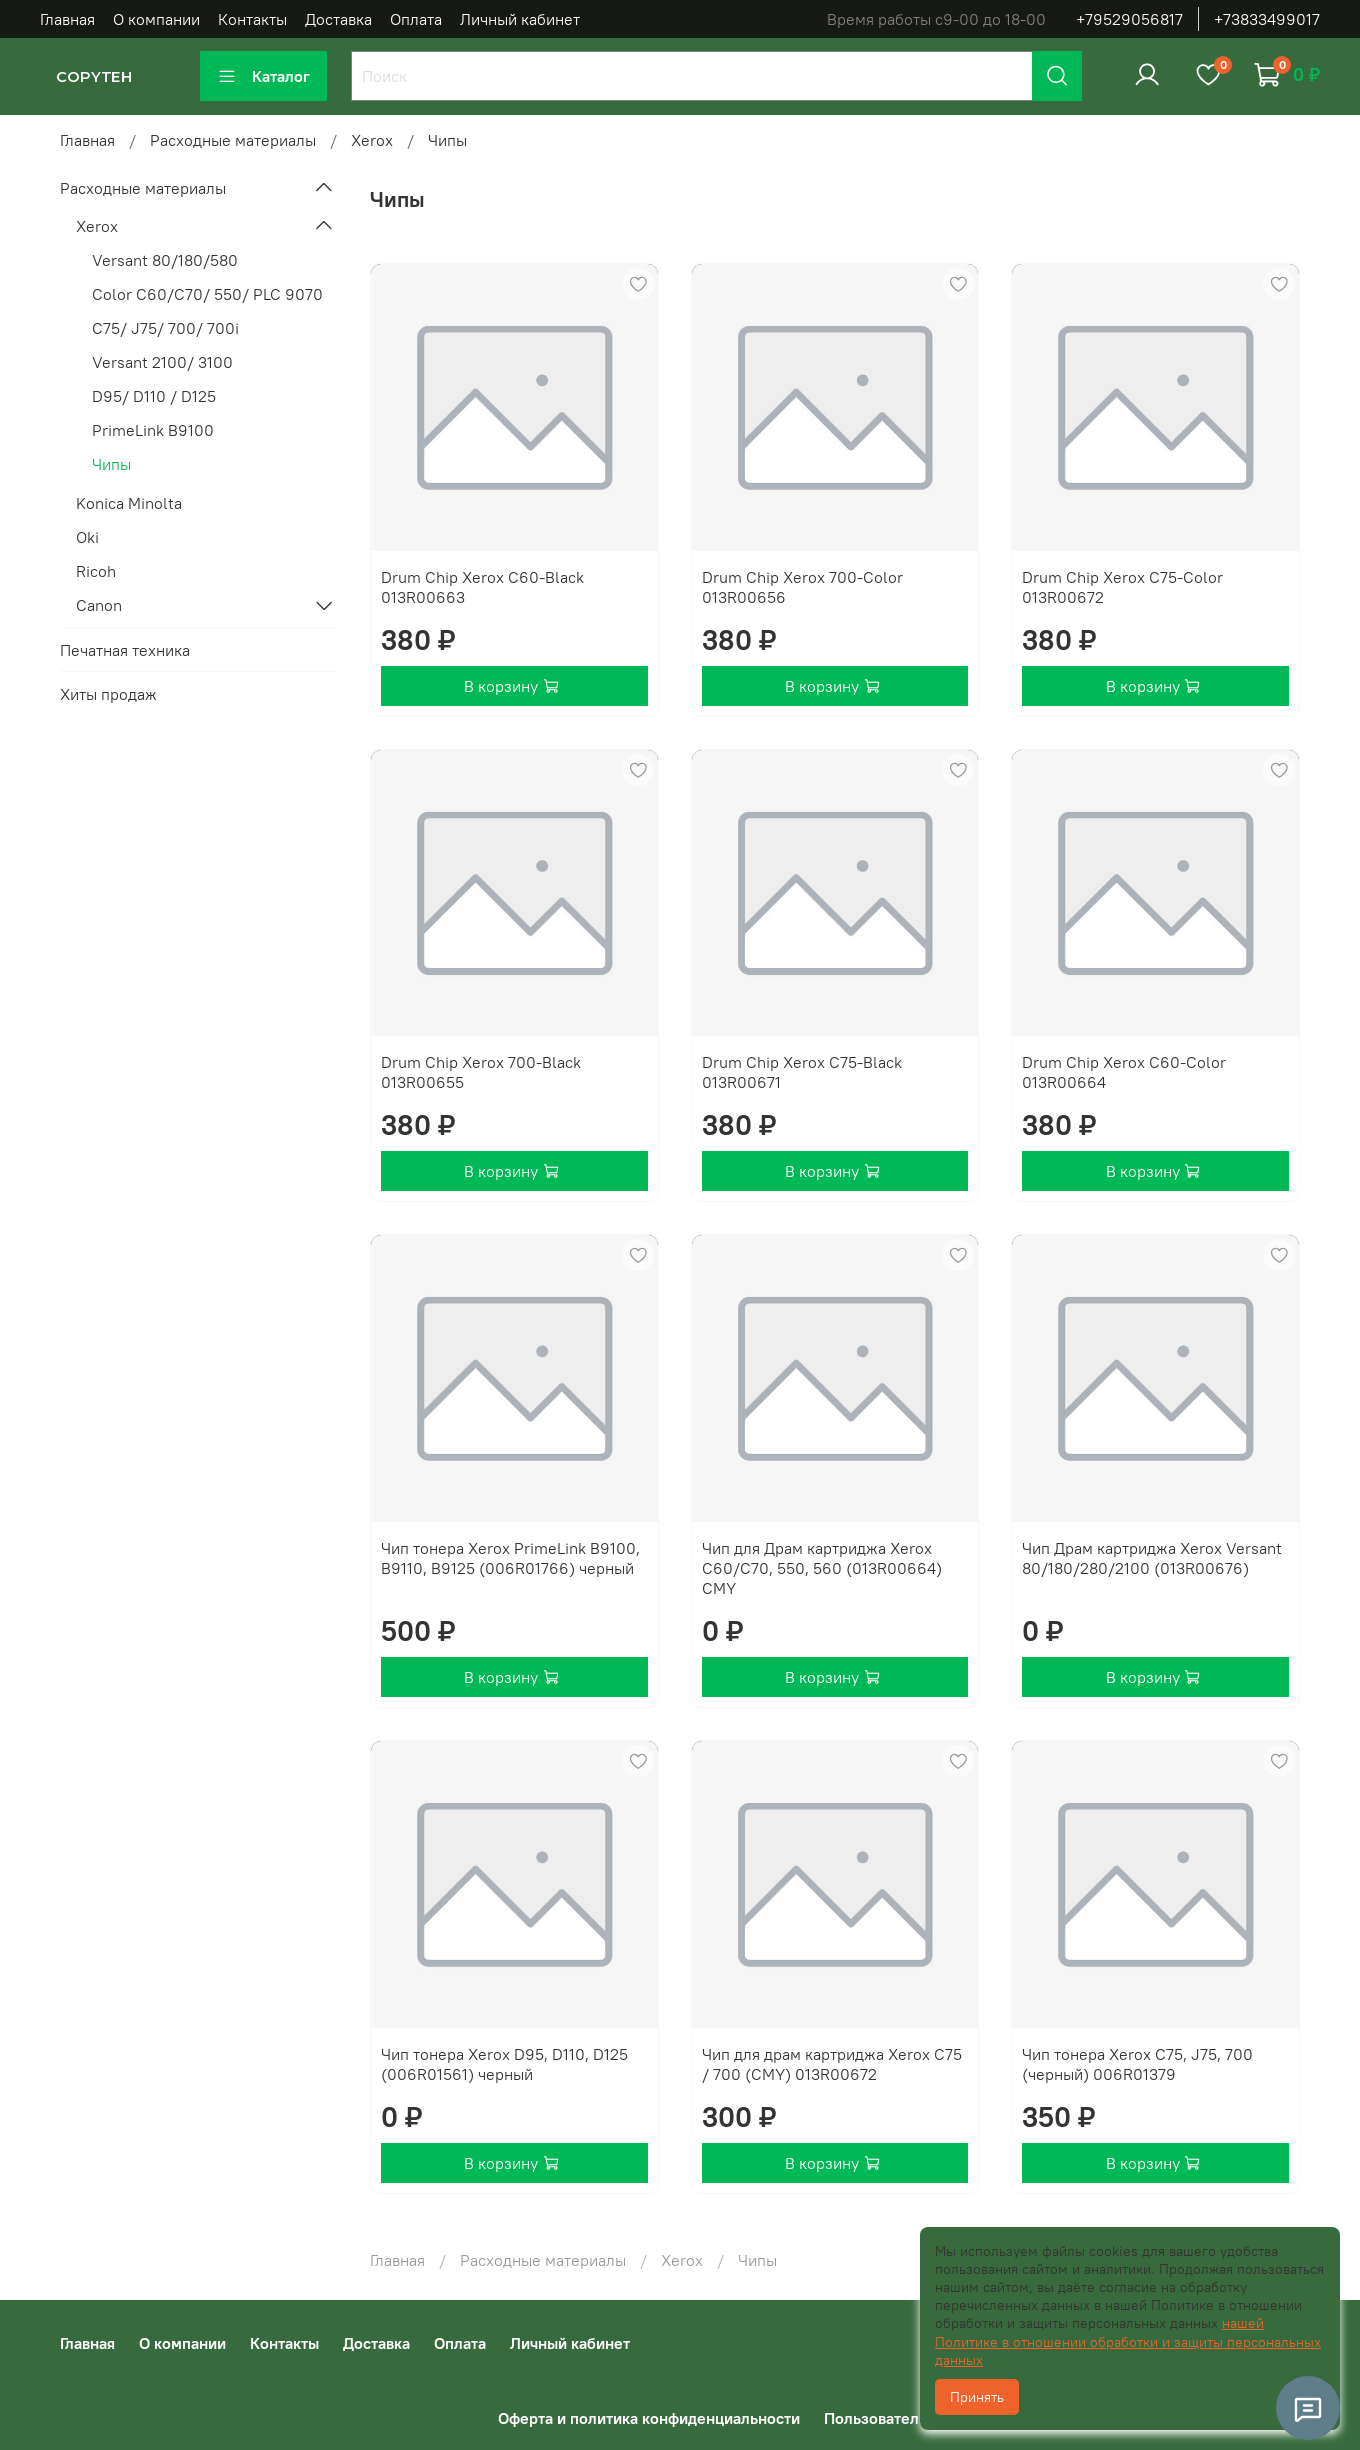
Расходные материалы (233, 140)
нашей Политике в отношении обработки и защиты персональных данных (1128, 2341)
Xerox (372, 140)
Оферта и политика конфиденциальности (649, 2418)
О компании (156, 19)
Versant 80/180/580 (165, 260)
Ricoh (96, 571)
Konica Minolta (129, 503)
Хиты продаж (108, 694)
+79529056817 (1129, 19)
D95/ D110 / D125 (154, 396)
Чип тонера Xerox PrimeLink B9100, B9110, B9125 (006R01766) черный (510, 1558)
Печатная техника (125, 650)
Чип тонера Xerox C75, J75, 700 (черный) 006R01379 (1137, 2064)
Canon (99, 605)
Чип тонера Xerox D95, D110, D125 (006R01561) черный (504, 2064)
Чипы (111, 464)
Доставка (338, 19)
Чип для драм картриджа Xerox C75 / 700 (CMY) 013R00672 (832, 2064)
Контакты (252, 19)
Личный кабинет (520, 19)
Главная (67, 19)
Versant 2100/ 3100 (162, 362)
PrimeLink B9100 (153, 430)
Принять (977, 2397)
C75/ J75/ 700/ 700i (165, 328)
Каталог (263, 76)
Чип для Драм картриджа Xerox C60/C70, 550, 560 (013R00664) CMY (822, 1568)
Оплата (416, 19)
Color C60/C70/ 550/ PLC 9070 (207, 294)
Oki (87, 537)
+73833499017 (1267, 19)
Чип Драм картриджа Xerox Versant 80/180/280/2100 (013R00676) (1152, 1558)
